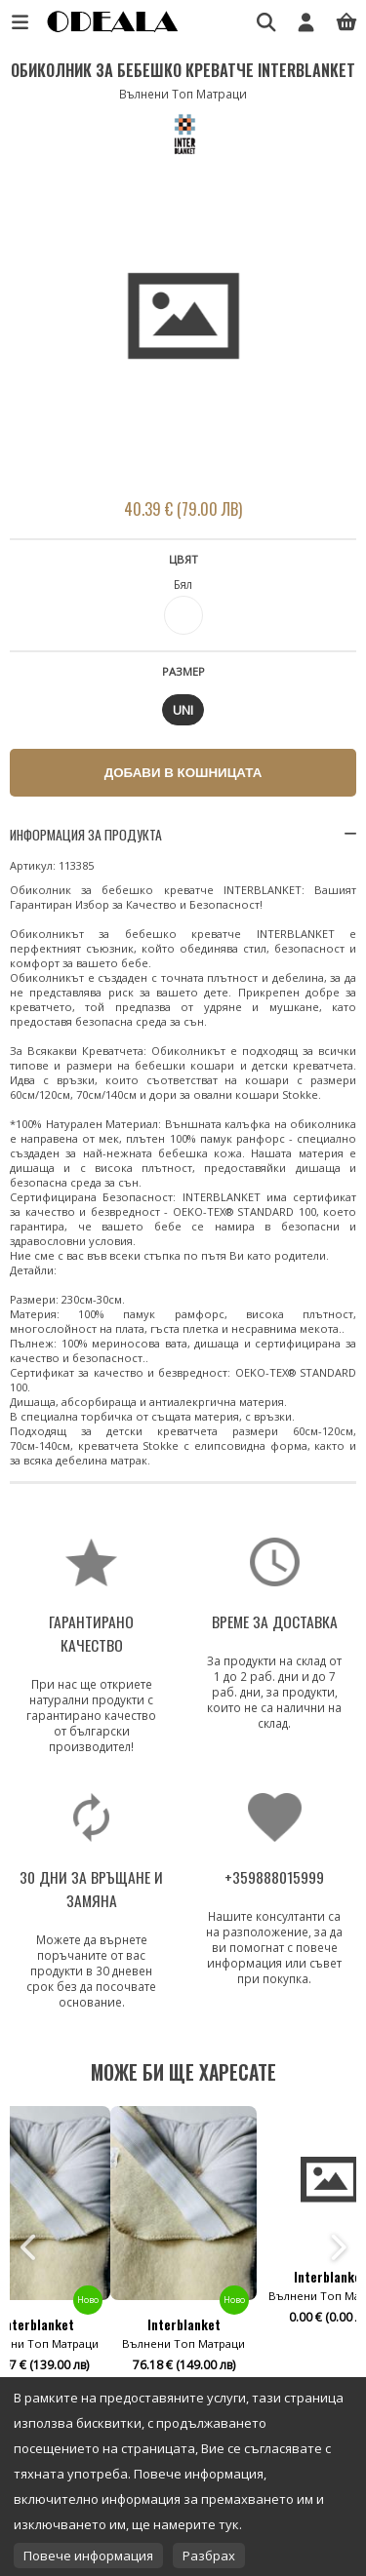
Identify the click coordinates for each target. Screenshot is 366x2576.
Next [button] (336, 2247)
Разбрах (209, 2555)
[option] (183, 317)
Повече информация (88, 2555)
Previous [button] (29, 2247)
